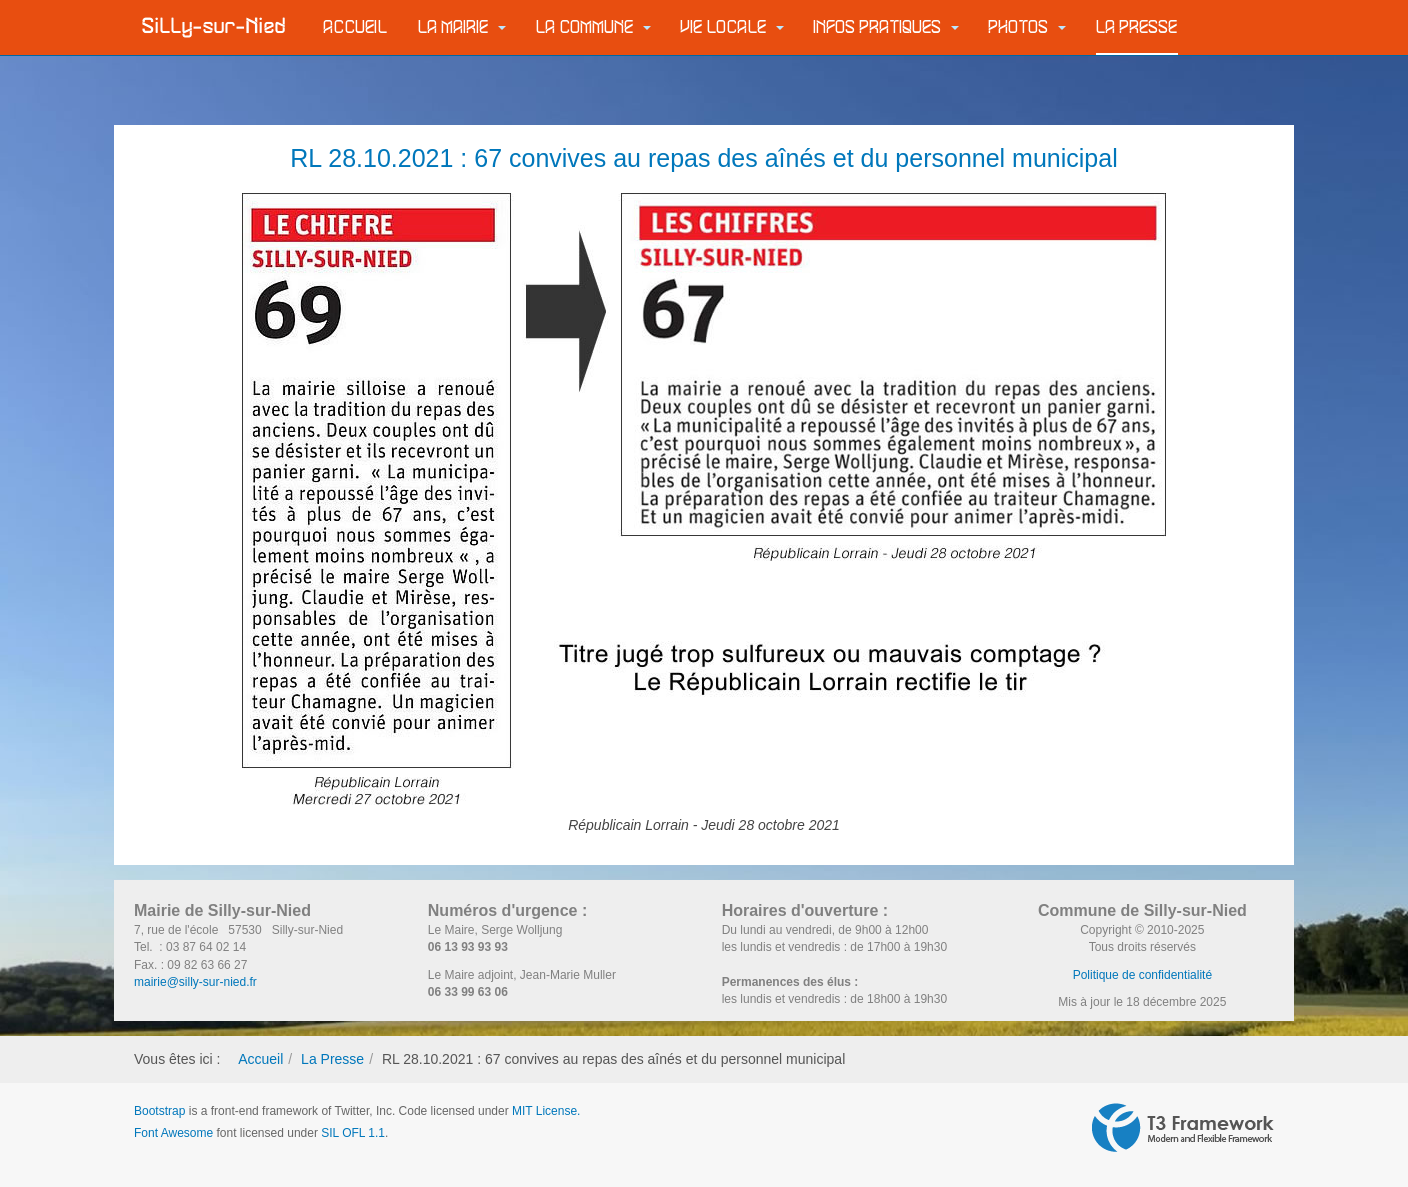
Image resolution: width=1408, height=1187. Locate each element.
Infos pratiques (886, 27)
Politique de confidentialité (1142, 975)
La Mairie (462, 27)
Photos (1027, 27)
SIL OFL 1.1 (353, 1133)
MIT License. (546, 1111)
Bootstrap (159, 1111)
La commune (593, 27)
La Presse (1137, 27)
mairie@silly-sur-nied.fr (195, 982)
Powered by (1183, 1128)
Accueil (356, 27)
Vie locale (732, 27)
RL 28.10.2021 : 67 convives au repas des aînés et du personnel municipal (703, 158)
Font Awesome (173, 1133)
